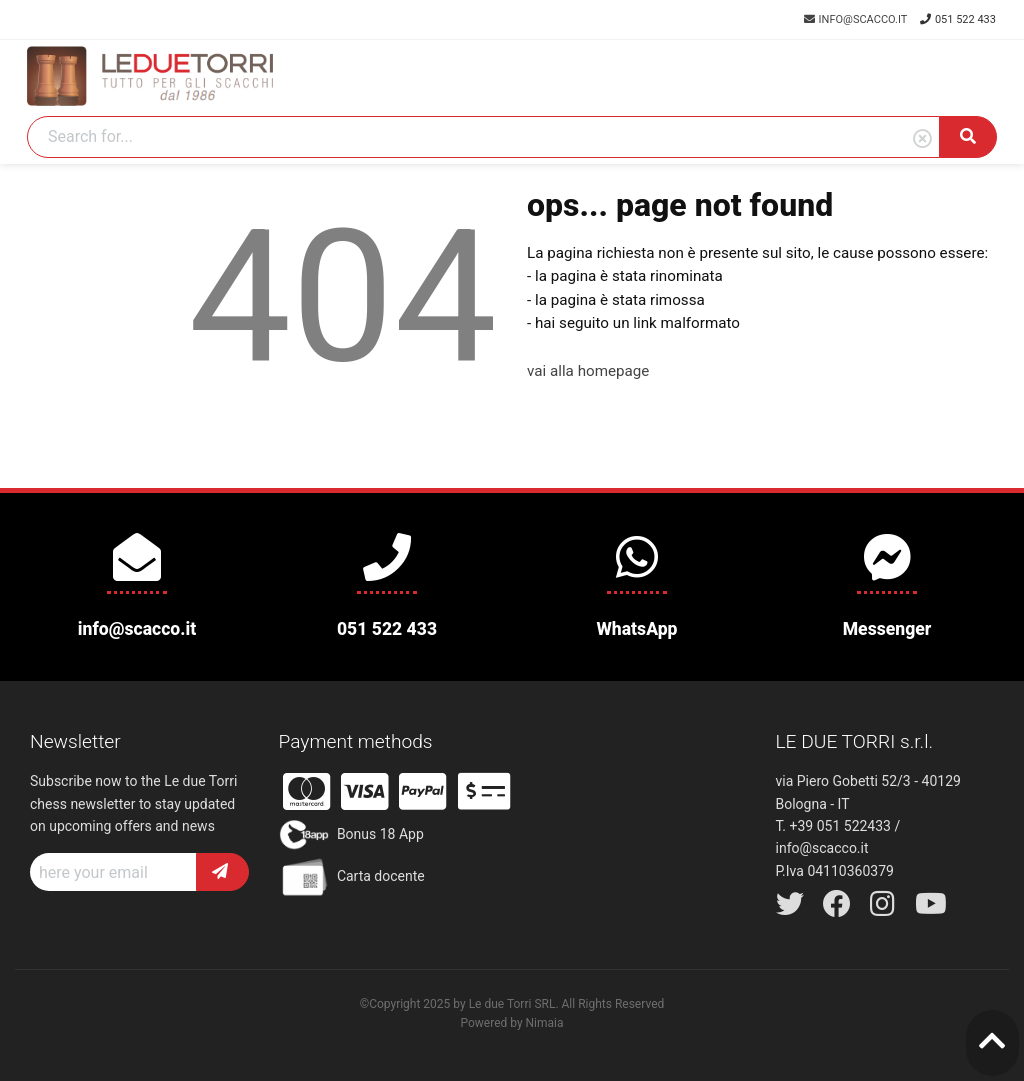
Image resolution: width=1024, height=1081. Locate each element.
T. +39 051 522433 (833, 826)
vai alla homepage (588, 371)
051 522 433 (958, 19)
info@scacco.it (857, 19)
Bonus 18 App (351, 835)
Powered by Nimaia (511, 1023)
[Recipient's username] (113, 872)
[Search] (483, 137)
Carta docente (352, 877)
